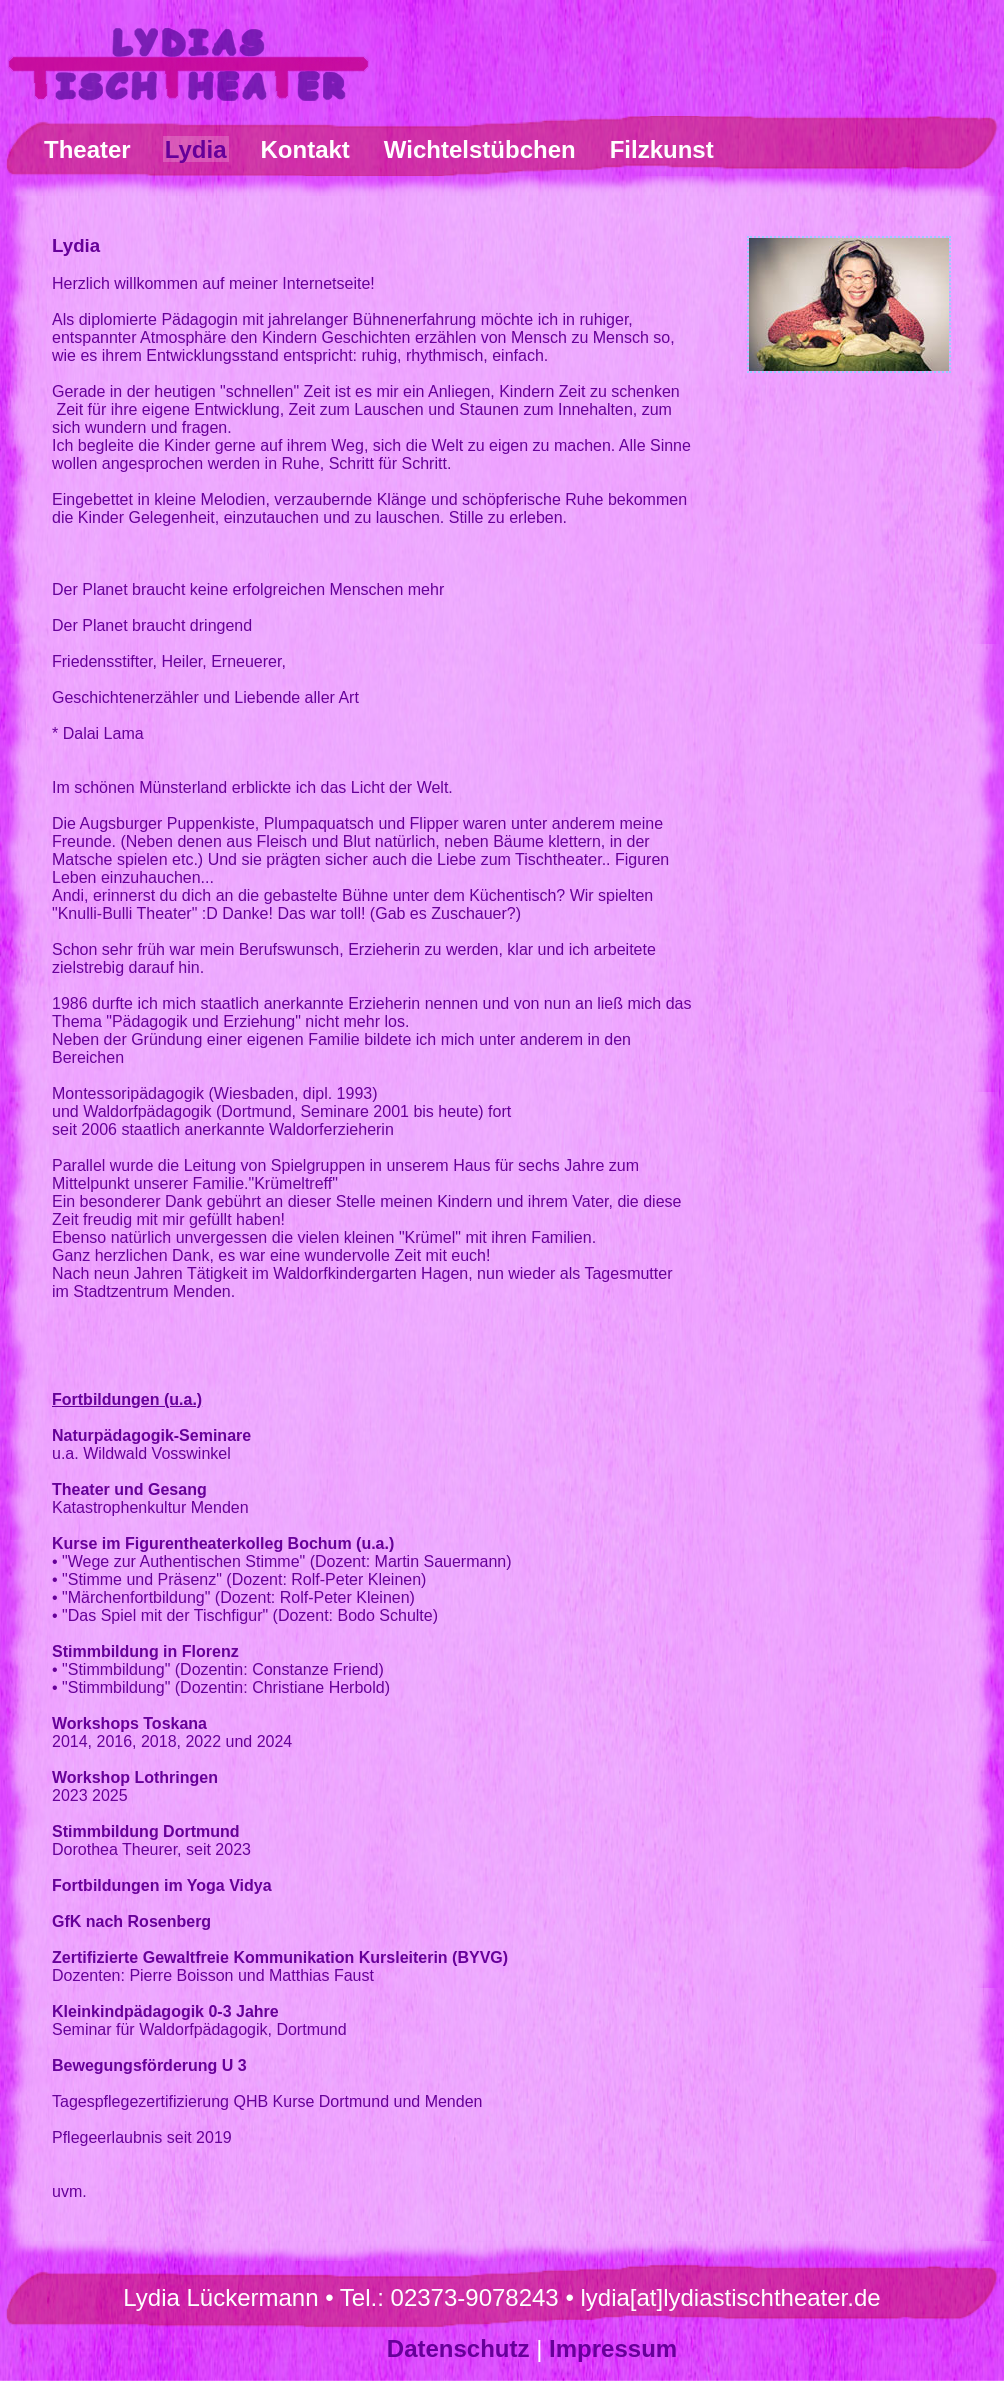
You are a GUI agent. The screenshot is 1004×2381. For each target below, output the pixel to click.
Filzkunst (662, 149)
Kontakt (305, 149)
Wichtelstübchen (480, 149)
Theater (87, 149)
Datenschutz (458, 2348)
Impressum (613, 2348)
